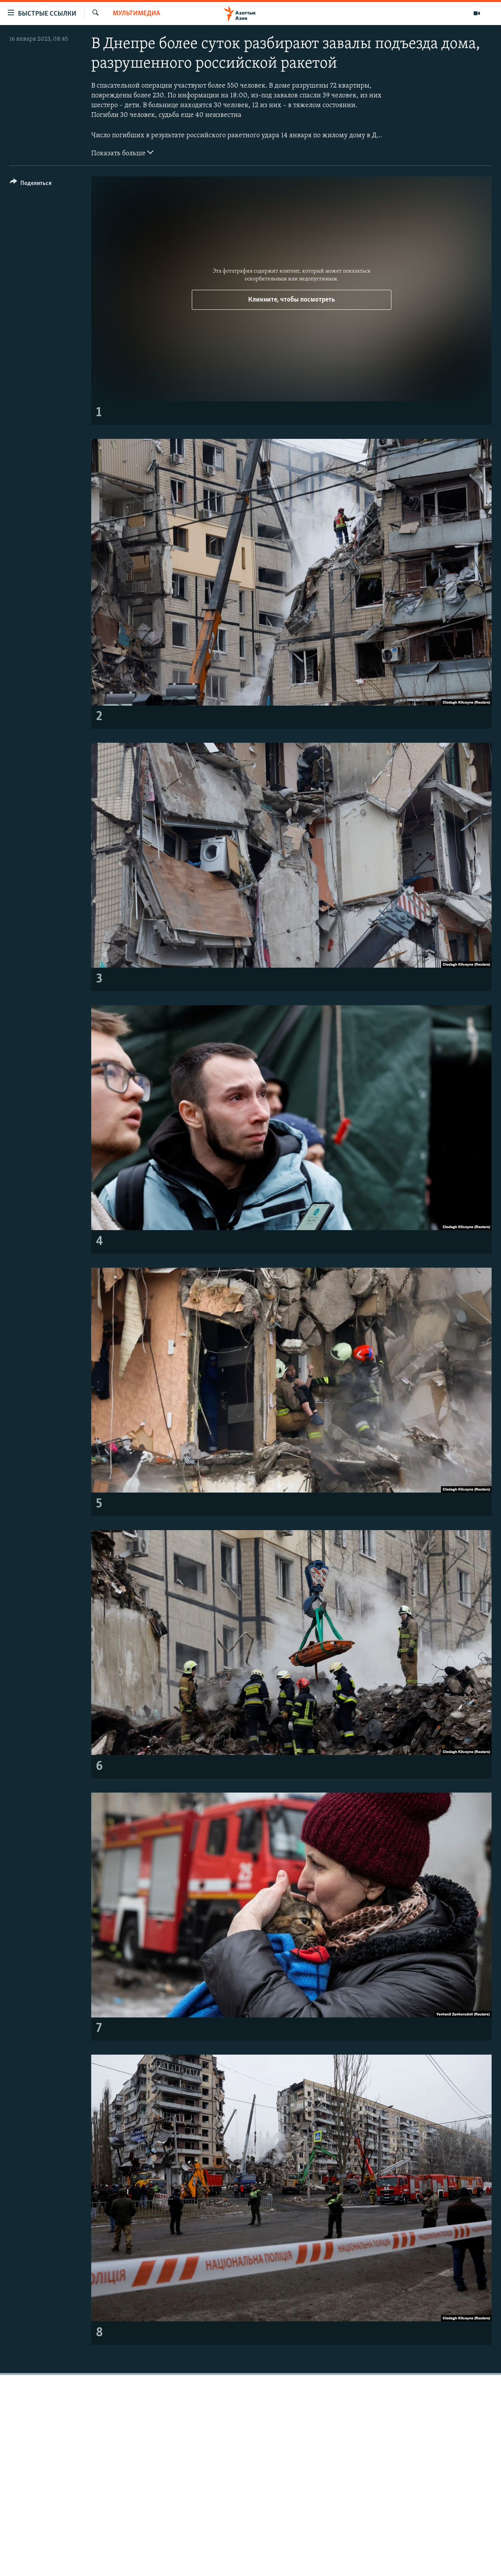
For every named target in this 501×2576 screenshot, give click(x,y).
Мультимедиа (136, 13)
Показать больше (122, 152)
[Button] (31, 184)
